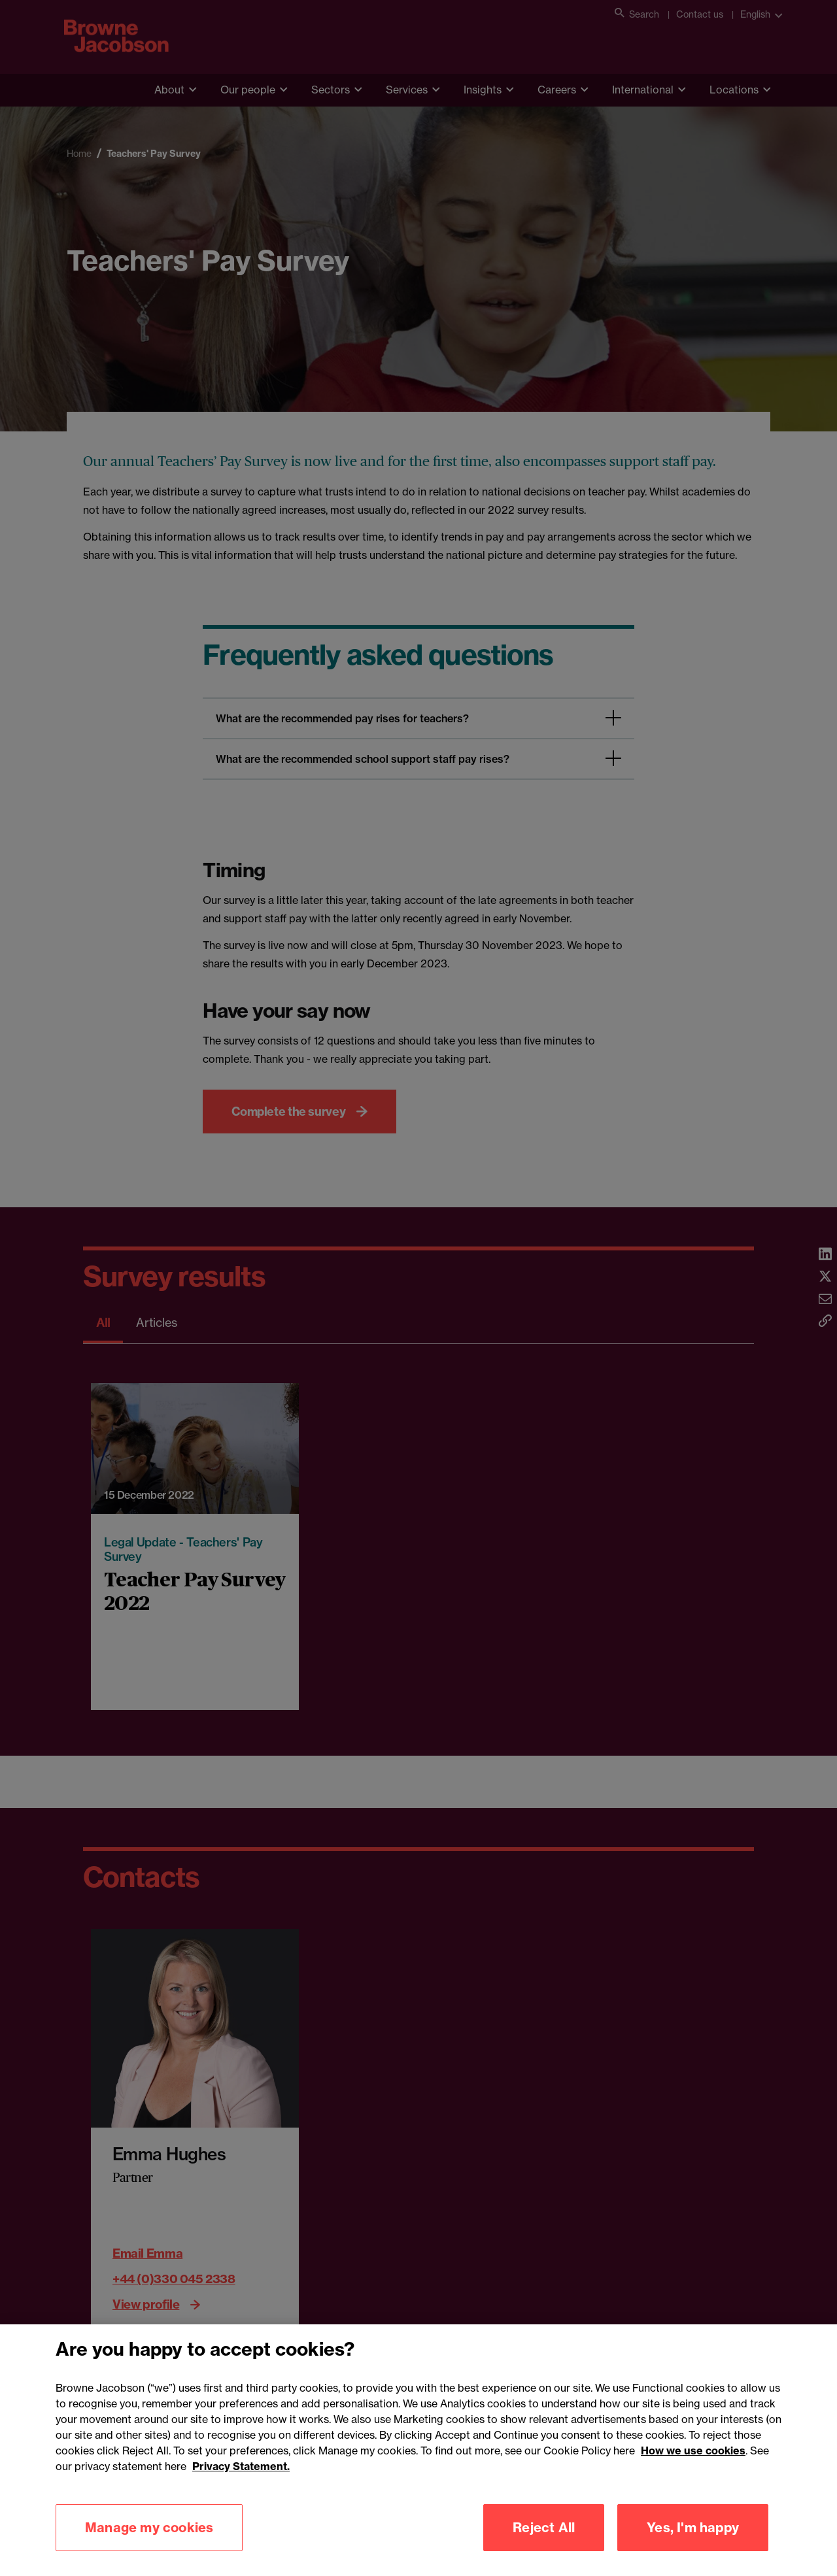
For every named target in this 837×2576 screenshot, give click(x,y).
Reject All (544, 2543)
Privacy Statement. (241, 2481)
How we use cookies (693, 2466)
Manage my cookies (149, 2543)
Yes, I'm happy (693, 2543)
